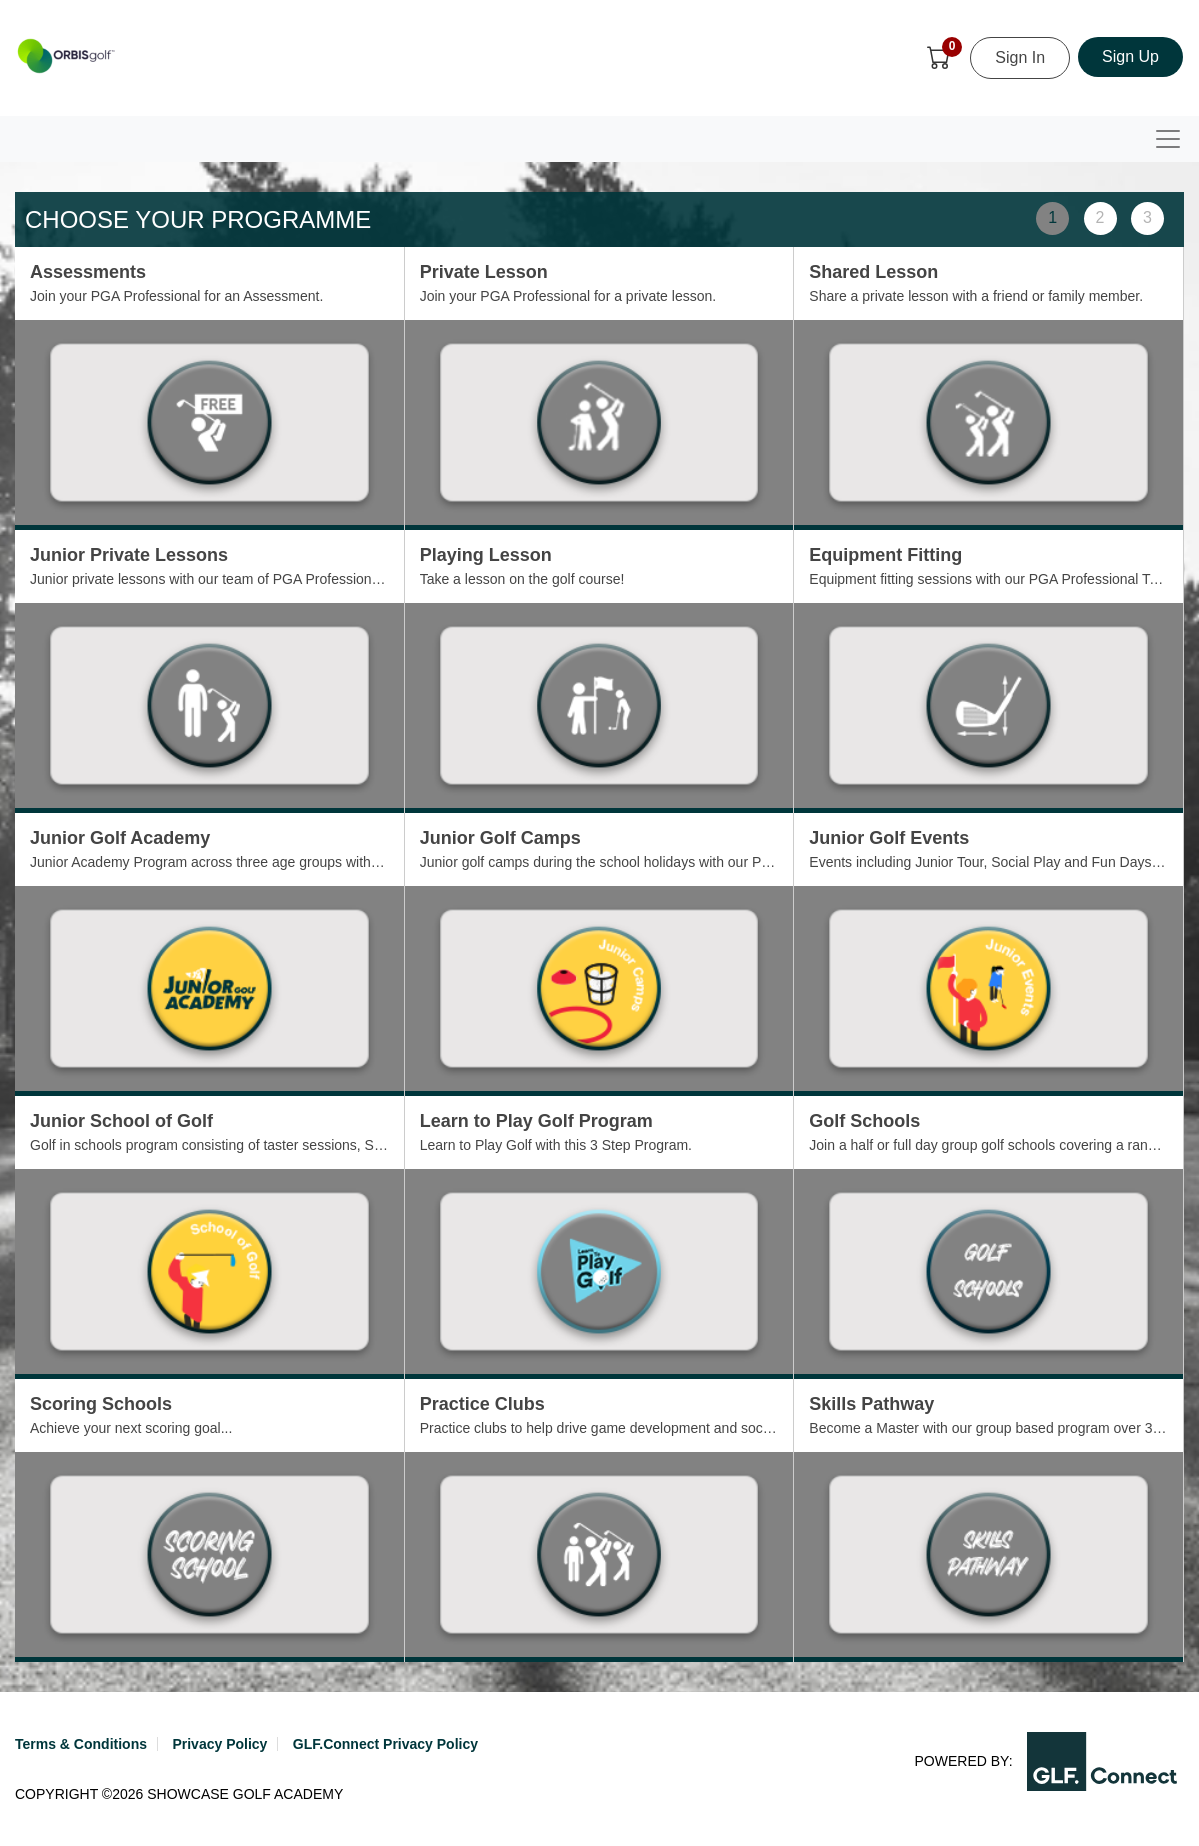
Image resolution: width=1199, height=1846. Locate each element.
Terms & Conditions (81, 1744)
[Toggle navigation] (1168, 139)
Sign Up (1130, 56)
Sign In (1020, 57)
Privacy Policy (219, 1744)
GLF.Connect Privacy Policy (385, 1744)
